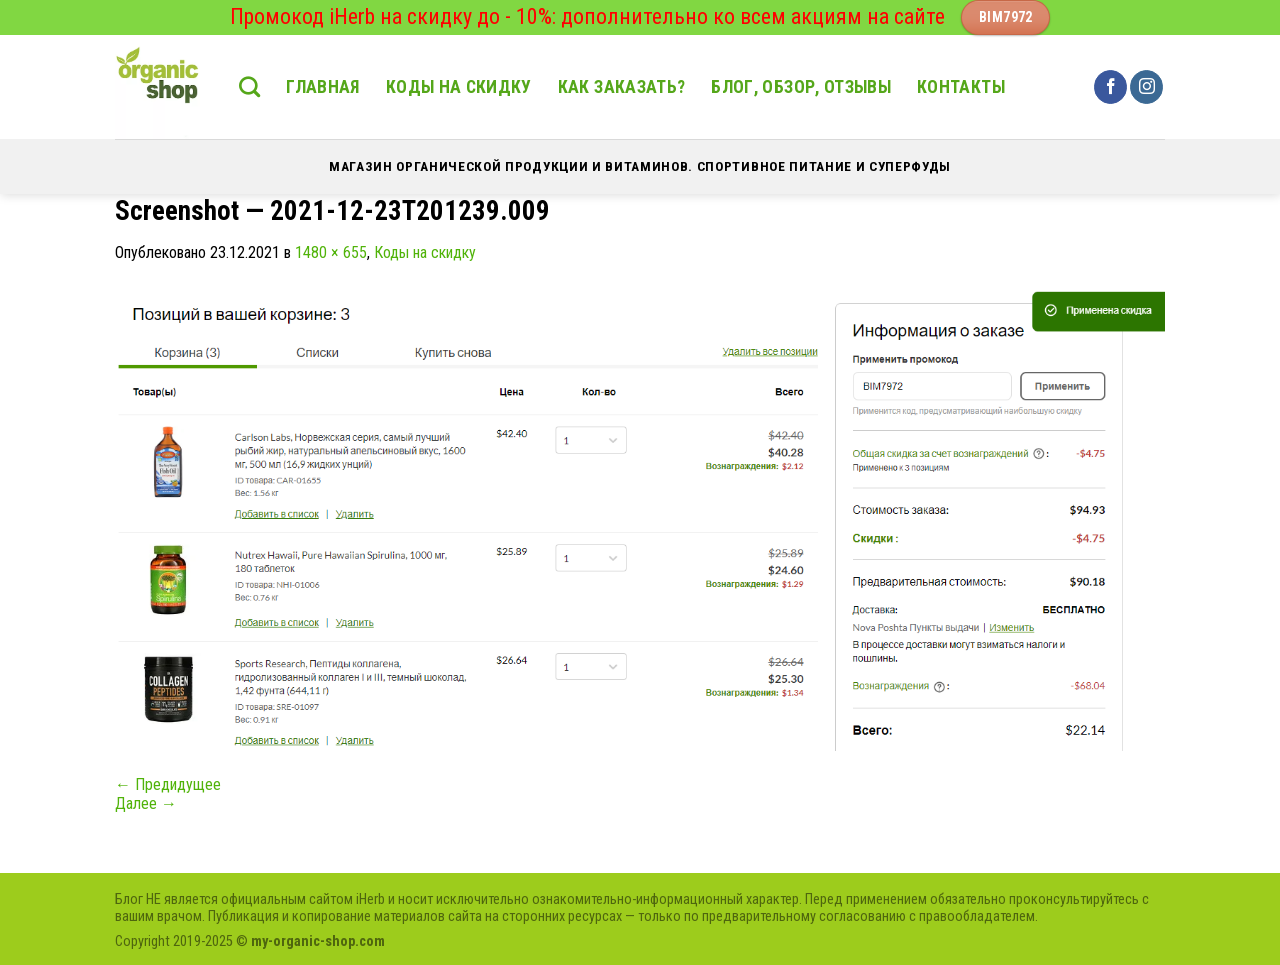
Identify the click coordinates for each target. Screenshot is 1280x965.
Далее (146, 803)
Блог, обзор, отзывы (801, 87)
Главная (322, 87)
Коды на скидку (459, 87)
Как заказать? (622, 87)
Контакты (961, 87)
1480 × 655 (331, 252)
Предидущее (168, 784)
